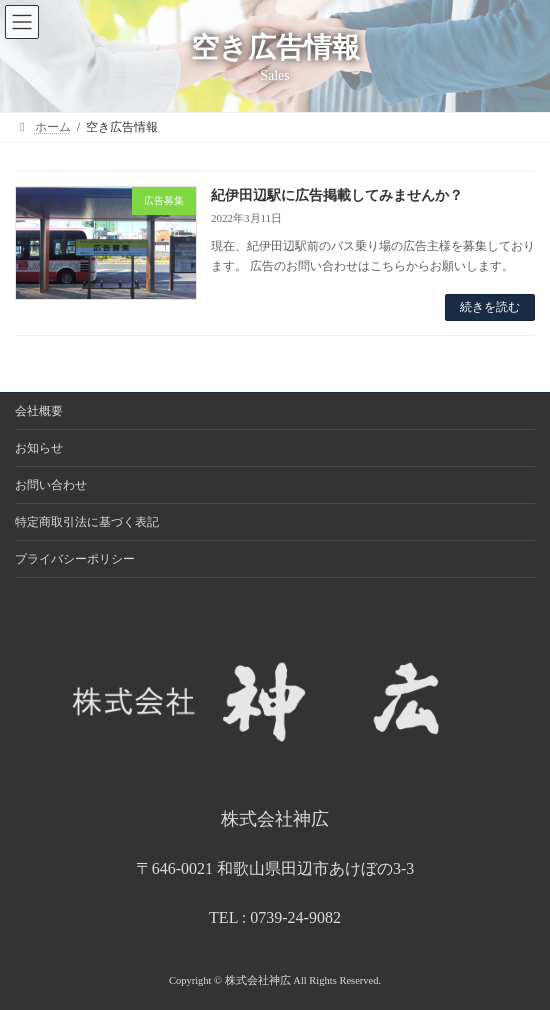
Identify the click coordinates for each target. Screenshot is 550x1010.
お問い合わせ (51, 485)
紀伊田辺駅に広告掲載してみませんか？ (337, 195)
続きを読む (490, 307)
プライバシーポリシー (75, 559)
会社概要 (39, 411)
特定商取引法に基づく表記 (87, 522)
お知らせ (39, 448)
